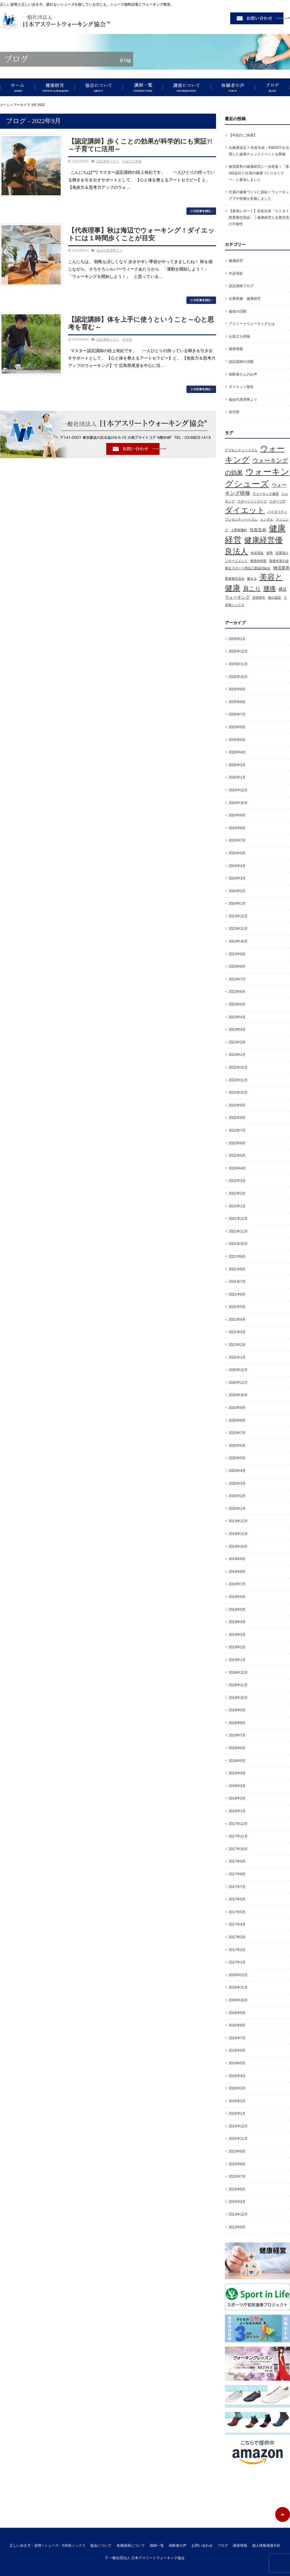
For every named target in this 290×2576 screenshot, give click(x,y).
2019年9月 (237, 1559)
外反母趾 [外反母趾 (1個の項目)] (257, 553)
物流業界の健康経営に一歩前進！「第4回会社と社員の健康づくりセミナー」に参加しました (259, 173)
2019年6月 (237, 1597)
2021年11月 (238, 1231)
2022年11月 (238, 1080)
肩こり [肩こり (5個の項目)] (252, 588)
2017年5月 (237, 1912)
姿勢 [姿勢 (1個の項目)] (269, 553)
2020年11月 (238, 1382)
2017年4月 (237, 1924)
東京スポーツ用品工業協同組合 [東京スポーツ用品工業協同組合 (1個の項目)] (247, 568)
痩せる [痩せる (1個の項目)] (252, 578)
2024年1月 (237, 903)
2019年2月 (237, 1647)
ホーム (5, 105)
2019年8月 (237, 1572)
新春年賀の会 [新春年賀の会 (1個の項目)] (279, 561)
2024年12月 (238, 790)
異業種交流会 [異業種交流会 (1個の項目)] (234, 578)
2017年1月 (237, 1962)
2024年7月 (237, 840)
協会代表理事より (109, 250)
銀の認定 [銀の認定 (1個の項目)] (274, 597)
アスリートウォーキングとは (252, 324)
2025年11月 (238, 664)
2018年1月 (237, 1811)
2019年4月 (237, 1622)
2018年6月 (237, 1748)
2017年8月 (237, 1874)
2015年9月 (237, 2151)
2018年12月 (238, 1672)
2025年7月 (237, 714)
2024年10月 (238, 803)
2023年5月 (237, 1004)
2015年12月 (238, 2126)
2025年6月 (237, 727)
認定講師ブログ (107, 161)
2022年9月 (237, 1105)
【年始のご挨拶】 (243, 135)
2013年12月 (238, 2214)
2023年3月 (237, 1029)
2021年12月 (238, 1219)
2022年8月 (237, 1118)
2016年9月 (237, 2013)
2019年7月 (237, 1584)
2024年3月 (237, 878)
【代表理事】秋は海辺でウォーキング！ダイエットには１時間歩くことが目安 (141, 234)
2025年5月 (237, 740)
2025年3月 (237, 765)
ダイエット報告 (241, 387)
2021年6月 (237, 1294)
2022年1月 (237, 1206)
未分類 (127, 339)
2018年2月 (237, 1798)
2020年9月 (237, 1408)
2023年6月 (237, 992)
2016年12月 (238, 1975)
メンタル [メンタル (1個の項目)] (266, 519)
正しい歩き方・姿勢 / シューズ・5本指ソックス (17, 87)
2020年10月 (238, 1395)
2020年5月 (237, 1458)
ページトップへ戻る (282, 2514)
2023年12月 (238, 916)
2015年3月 (237, 2202)
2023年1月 (237, 1055)
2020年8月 (237, 1420)
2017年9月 (237, 1861)
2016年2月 (237, 2101)
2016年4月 (237, 2076)
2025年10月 (238, 677)
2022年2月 (237, 1193)
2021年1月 (237, 1357)
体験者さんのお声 (243, 374)
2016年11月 (238, 1987)
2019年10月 (238, 1546)
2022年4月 (237, 1168)
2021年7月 (237, 1282)
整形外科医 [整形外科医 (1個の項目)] (258, 561)
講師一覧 (143, 87)
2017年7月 (237, 1887)
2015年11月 (238, 2139)
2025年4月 (237, 752)
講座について (187, 87)
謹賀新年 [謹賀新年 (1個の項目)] (258, 597)
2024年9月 (237, 815)
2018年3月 (237, 1786)
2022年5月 (237, 1156)
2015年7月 (237, 2176)
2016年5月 (237, 2063)
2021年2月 (237, 1345)
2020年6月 (237, 1446)
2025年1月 (237, 777)
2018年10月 (238, 1698)
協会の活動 (237, 311)
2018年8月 (237, 1723)
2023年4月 (237, 1017)
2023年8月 (237, 966)
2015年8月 (237, 2164)
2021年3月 (237, 1332)
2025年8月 (237, 702)
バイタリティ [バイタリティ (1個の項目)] (277, 511)
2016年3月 (237, 2088)
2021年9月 (237, 1256)
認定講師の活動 (241, 362)
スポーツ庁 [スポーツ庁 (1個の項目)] (277, 501)
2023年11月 (238, 929)
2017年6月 (237, 1899)
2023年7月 (237, 979)
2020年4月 (237, 1471)
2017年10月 (238, 1849)
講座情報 (236, 349)
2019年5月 (237, 1609)
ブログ (272, 87)
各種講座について (131, 2545)
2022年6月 (237, 1143)
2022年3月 (237, 1181)
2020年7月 (237, 1433)
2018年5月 (237, 1761)
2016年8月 (237, 2025)
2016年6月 (237, 2050)
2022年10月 (238, 1092)
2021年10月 (238, 1244)
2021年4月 (237, 1319)
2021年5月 (237, 1307)
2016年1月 (237, 2113)
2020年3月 (237, 1483)
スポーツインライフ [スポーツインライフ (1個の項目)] (252, 501)
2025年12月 (238, 651)
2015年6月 (237, 2189)
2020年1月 (237, 1509)
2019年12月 (238, 1521)
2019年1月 (237, 1660)
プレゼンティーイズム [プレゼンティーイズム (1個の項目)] (241, 519)
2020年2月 (237, 1496)
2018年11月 (238, 1685)
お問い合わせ (202, 2545)
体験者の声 (233, 87)
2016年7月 (237, 2038)
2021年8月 (237, 1269)
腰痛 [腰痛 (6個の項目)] (269, 588)
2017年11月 (238, 1836)
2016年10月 (238, 2000)
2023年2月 (237, 1042)
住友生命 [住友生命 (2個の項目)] (258, 529)
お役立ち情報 (132, 161)
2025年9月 (237, 689)
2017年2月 (237, 1950)
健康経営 (55, 87)
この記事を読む (201, 211)
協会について (99, 87)
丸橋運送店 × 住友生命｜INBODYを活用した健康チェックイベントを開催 (259, 151)
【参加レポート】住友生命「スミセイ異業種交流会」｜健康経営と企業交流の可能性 (259, 217)
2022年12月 (238, 1067)
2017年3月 (237, 1937)
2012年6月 (237, 2227)
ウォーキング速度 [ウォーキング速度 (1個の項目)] (266, 493)
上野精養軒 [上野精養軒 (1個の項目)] (239, 530)
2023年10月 (238, 941)
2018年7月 (237, 1735)
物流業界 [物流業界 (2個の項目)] (281, 568)
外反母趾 (236, 273)
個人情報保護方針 (266, 2545)
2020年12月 (238, 1370)
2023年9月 (237, 954)
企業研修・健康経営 (245, 299)
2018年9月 (237, 1710)
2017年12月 (238, 1824)
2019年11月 (238, 1534)
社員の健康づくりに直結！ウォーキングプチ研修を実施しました (259, 195)
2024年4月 (237, 866)
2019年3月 (237, 1635)
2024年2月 (237, 891)
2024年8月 (237, 828)
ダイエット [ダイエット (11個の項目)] (245, 510)
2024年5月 (237, 853)
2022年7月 (237, 1130)
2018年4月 (237, 1773)
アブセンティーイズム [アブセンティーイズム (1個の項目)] (241, 450)
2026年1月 (237, 639)
